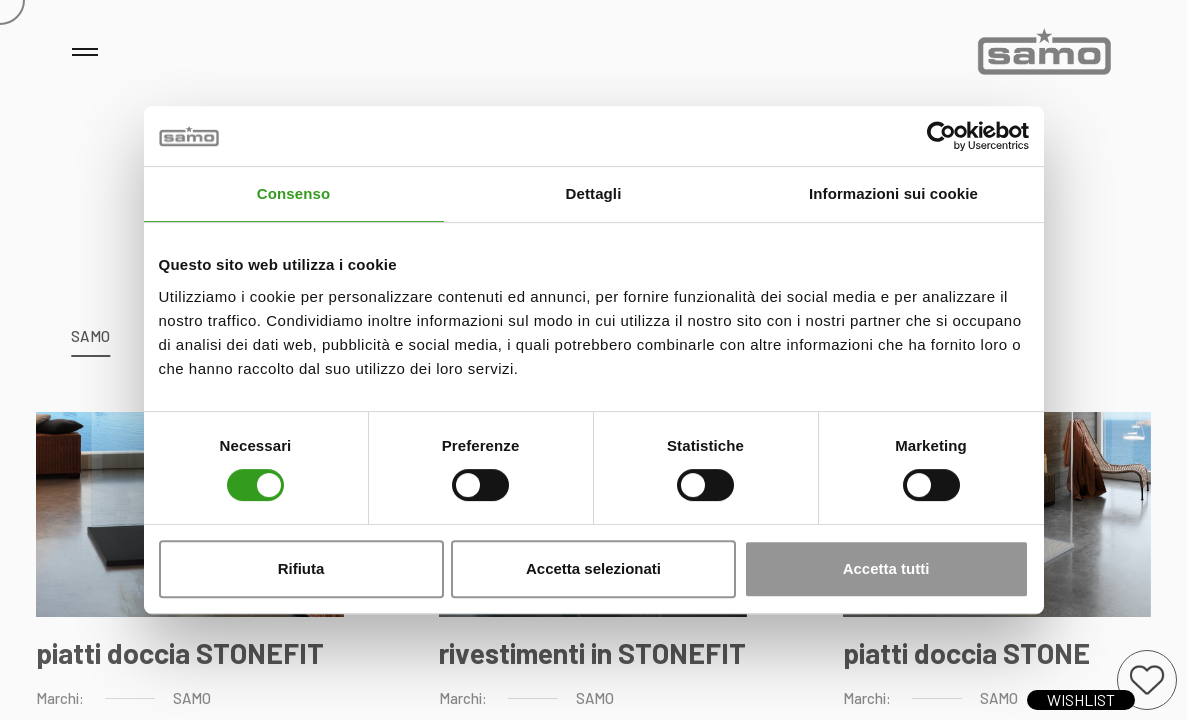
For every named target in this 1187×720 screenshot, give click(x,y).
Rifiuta (301, 568)
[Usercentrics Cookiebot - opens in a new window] (941, 136)
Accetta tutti (886, 568)
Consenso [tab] (293, 193)
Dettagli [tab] (594, 193)
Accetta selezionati (593, 568)
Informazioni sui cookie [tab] (893, 193)
